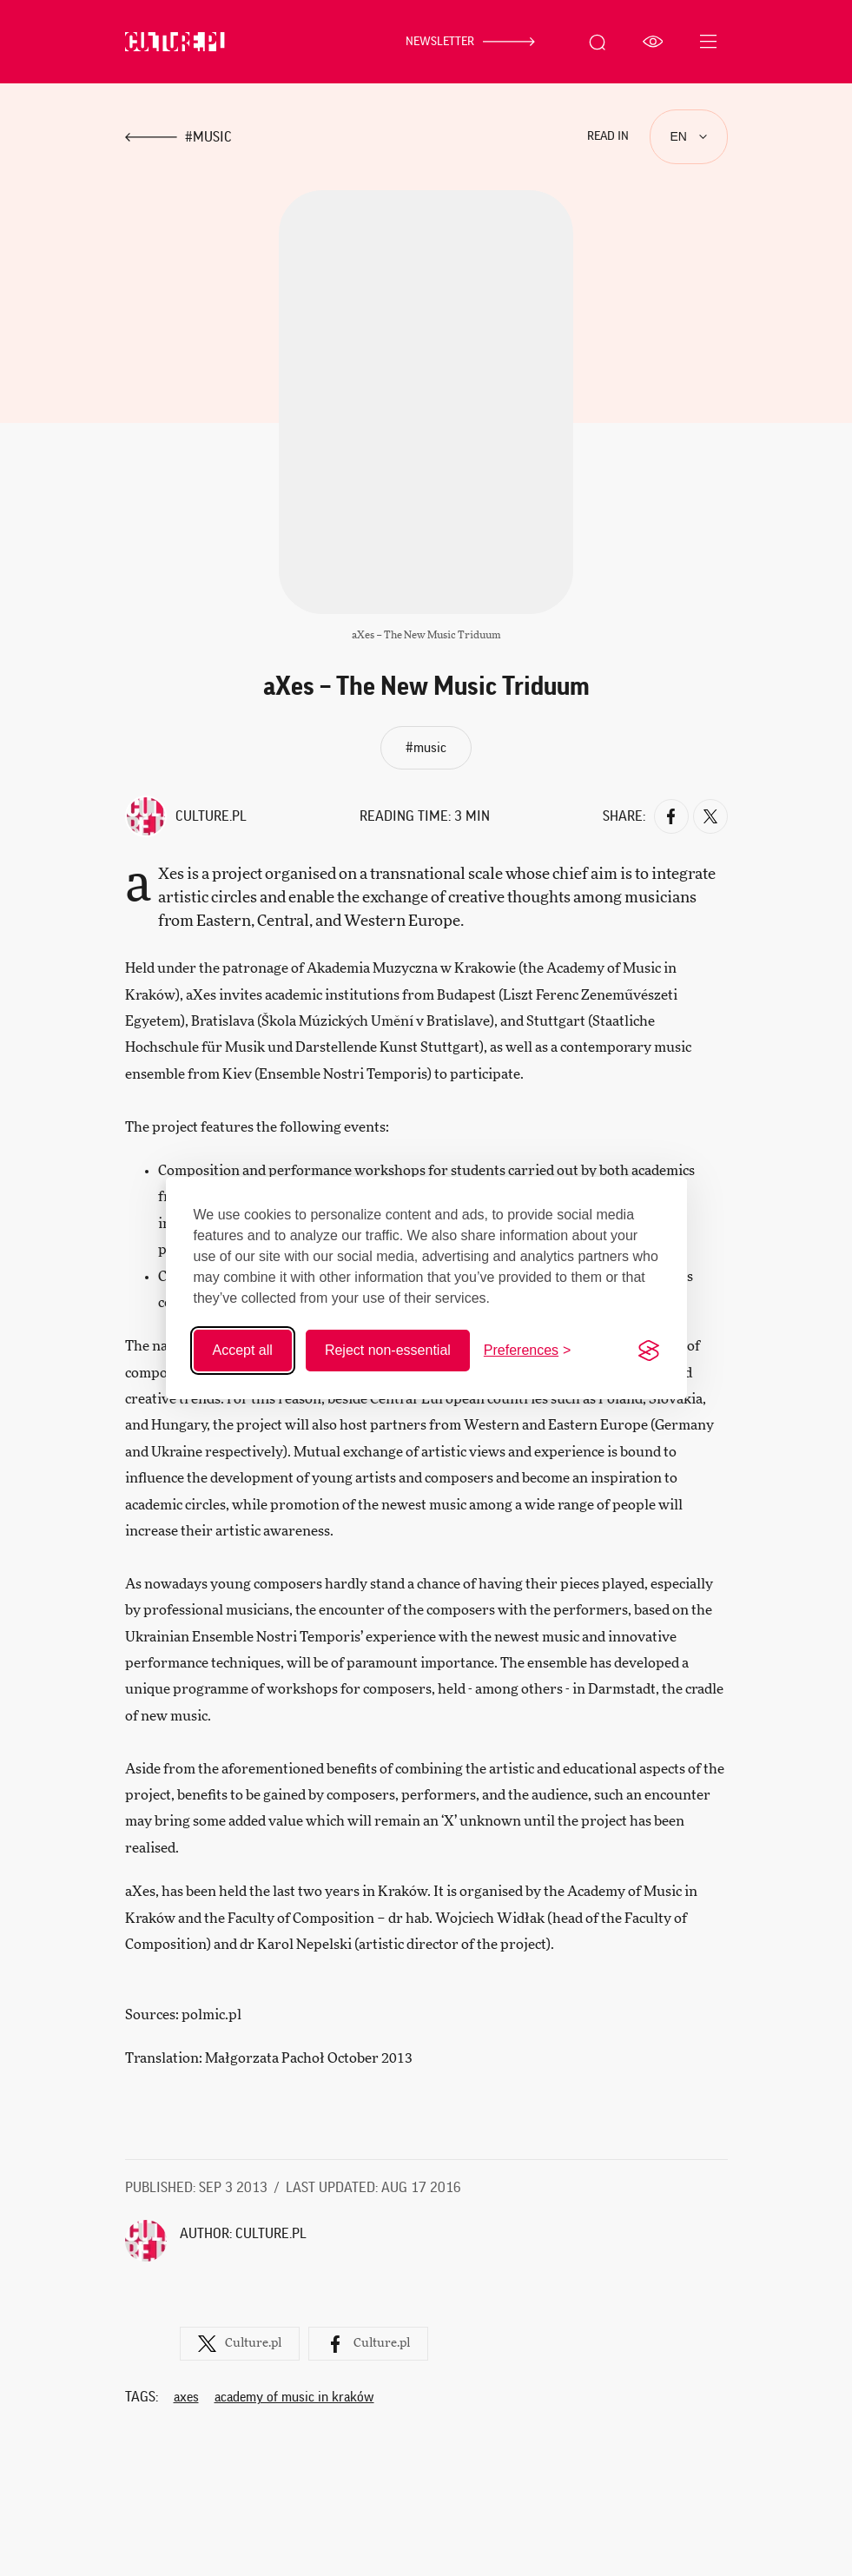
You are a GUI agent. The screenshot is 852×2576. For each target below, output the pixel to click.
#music (426, 748)
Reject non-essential (388, 1350)
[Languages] (689, 136)
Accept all (243, 1350)
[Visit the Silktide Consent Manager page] (648, 1350)
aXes (186, 2395)
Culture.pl (211, 816)
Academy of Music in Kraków (294, 2395)
